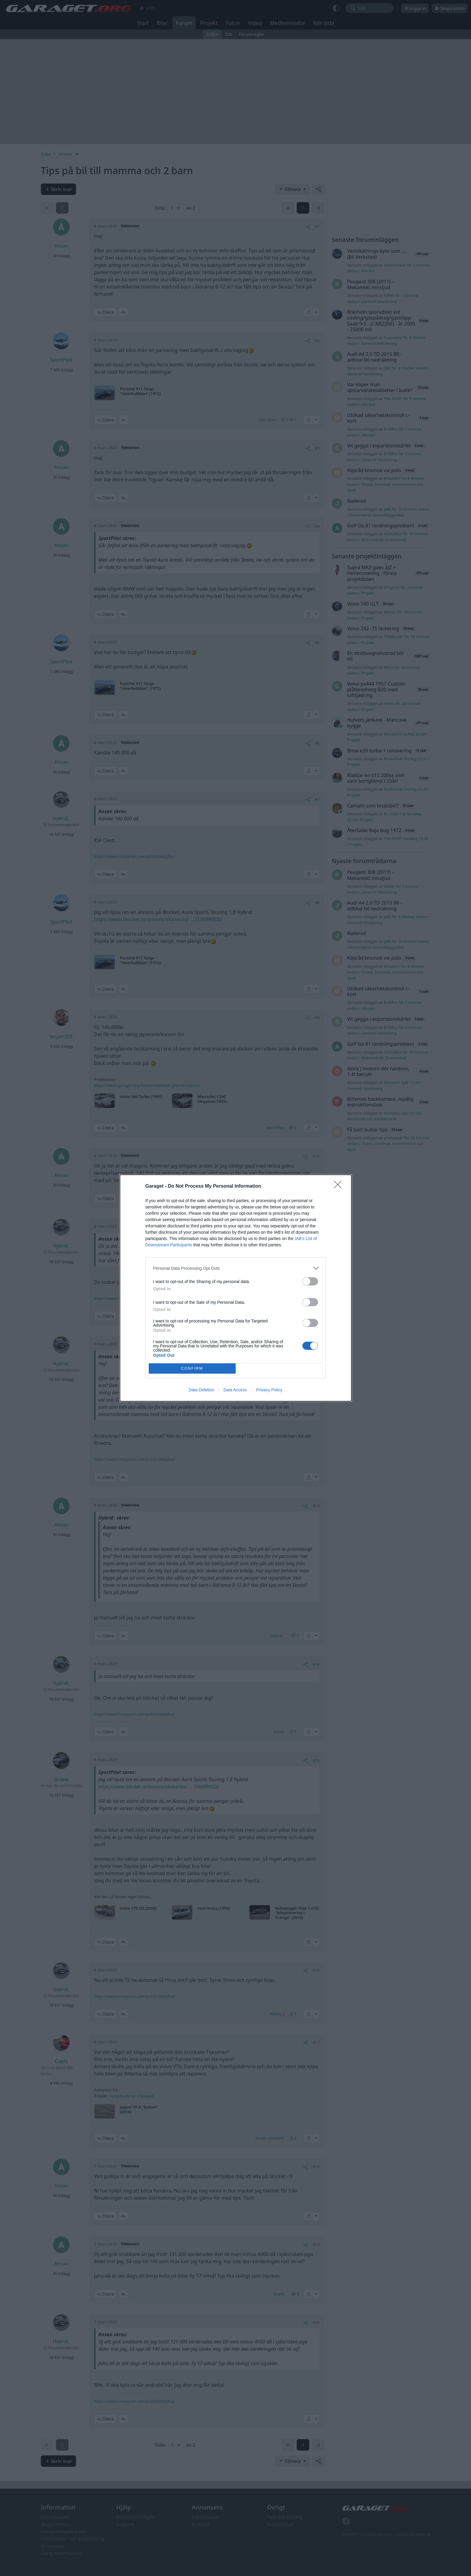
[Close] (339, 1186)
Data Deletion (201, 1389)
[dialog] (235, 1288)
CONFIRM (192, 1368)
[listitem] (235, 1268)
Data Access (235, 1389)
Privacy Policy (269, 1389)
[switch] (310, 1281)
